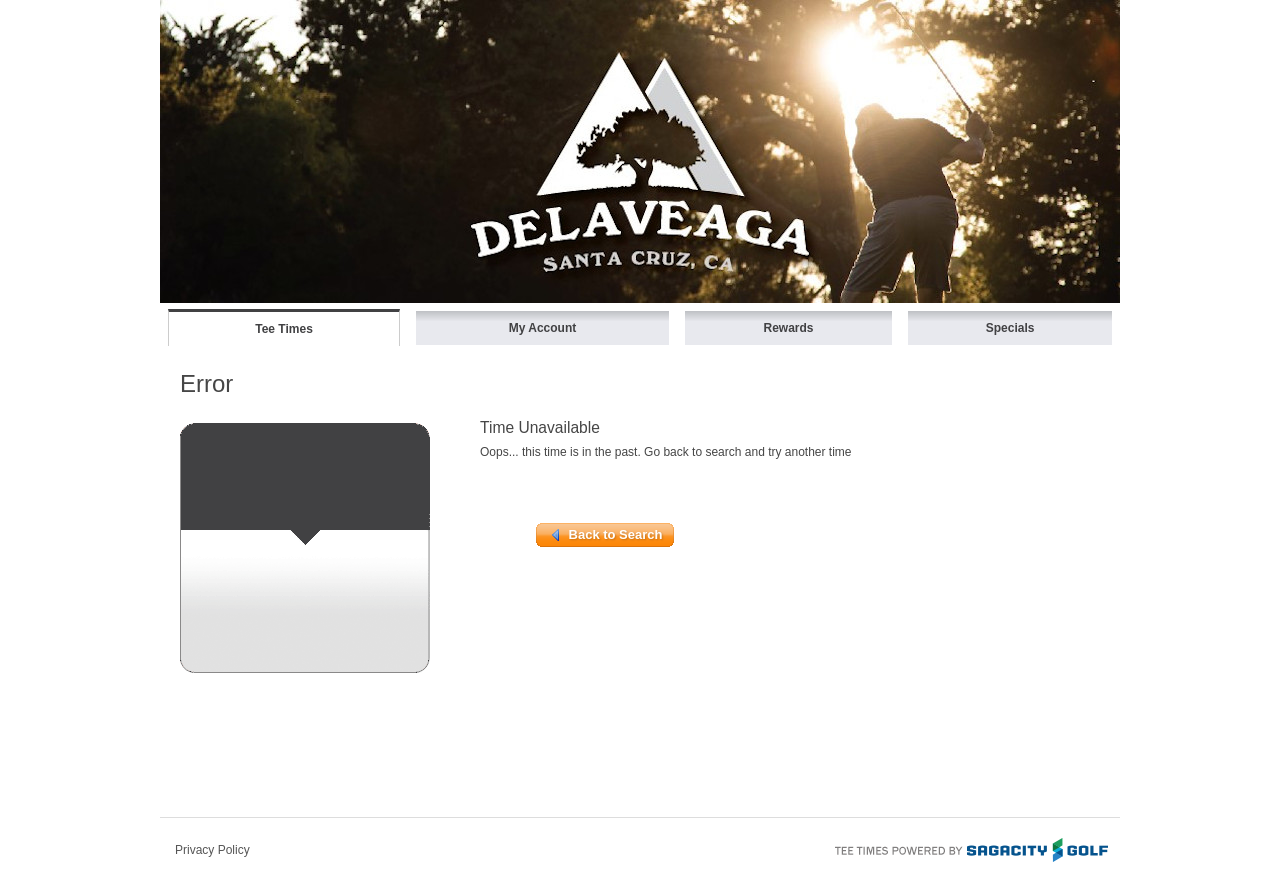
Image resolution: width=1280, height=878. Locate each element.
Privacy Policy (212, 850)
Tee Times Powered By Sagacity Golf (970, 848)
